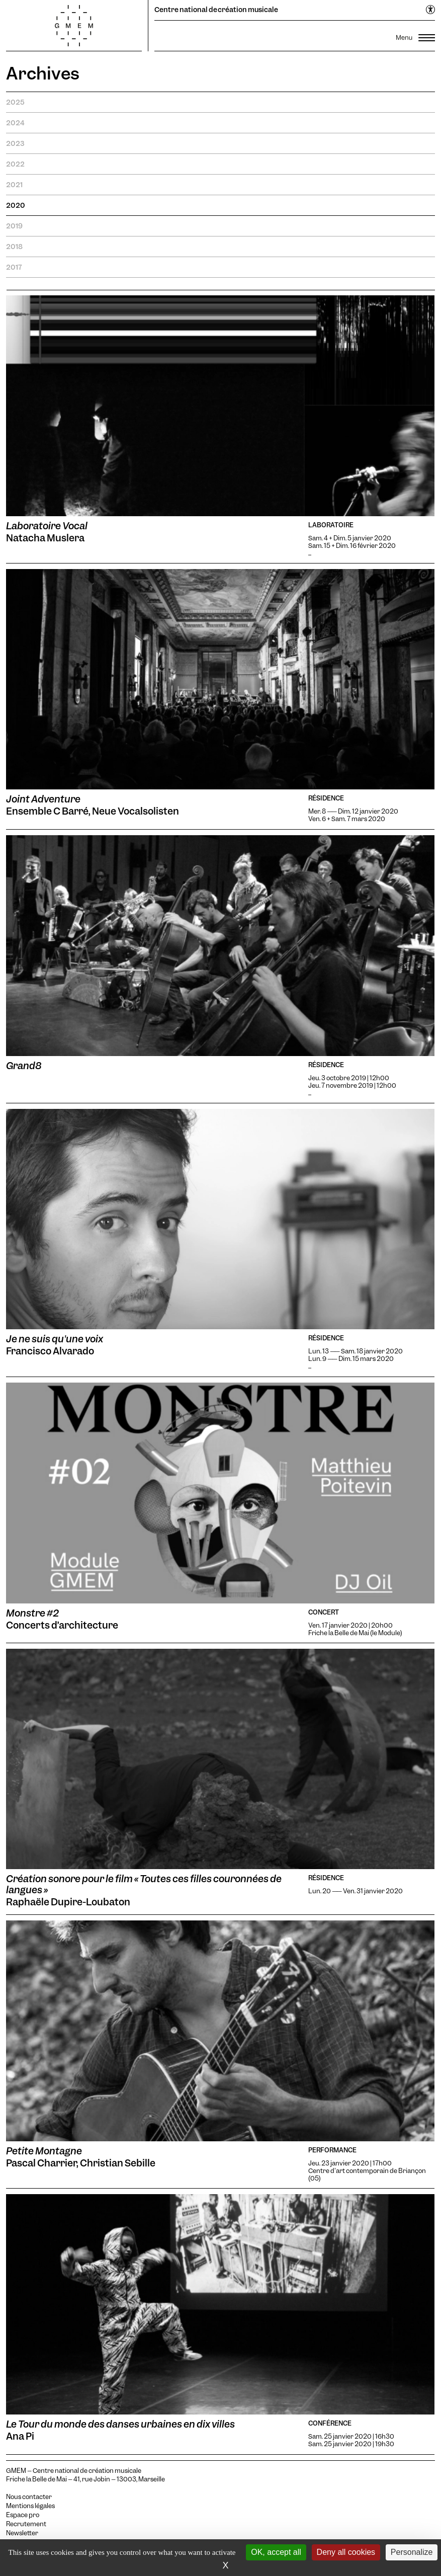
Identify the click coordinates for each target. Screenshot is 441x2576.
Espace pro (22, 2515)
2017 (14, 267)
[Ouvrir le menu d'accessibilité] (431, 10)
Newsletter (22, 2533)
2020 (15, 205)
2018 (14, 246)
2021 (14, 184)
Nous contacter (29, 2497)
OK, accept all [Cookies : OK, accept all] (276, 2552)
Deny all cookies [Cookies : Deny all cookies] (346, 2552)
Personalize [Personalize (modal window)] (412, 2552)
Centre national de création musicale (216, 9)
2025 (15, 102)
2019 (14, 225)
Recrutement (26, 2524)
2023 (15, 143)
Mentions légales (30, 2506)
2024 (15, 122)
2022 (15, 164)
